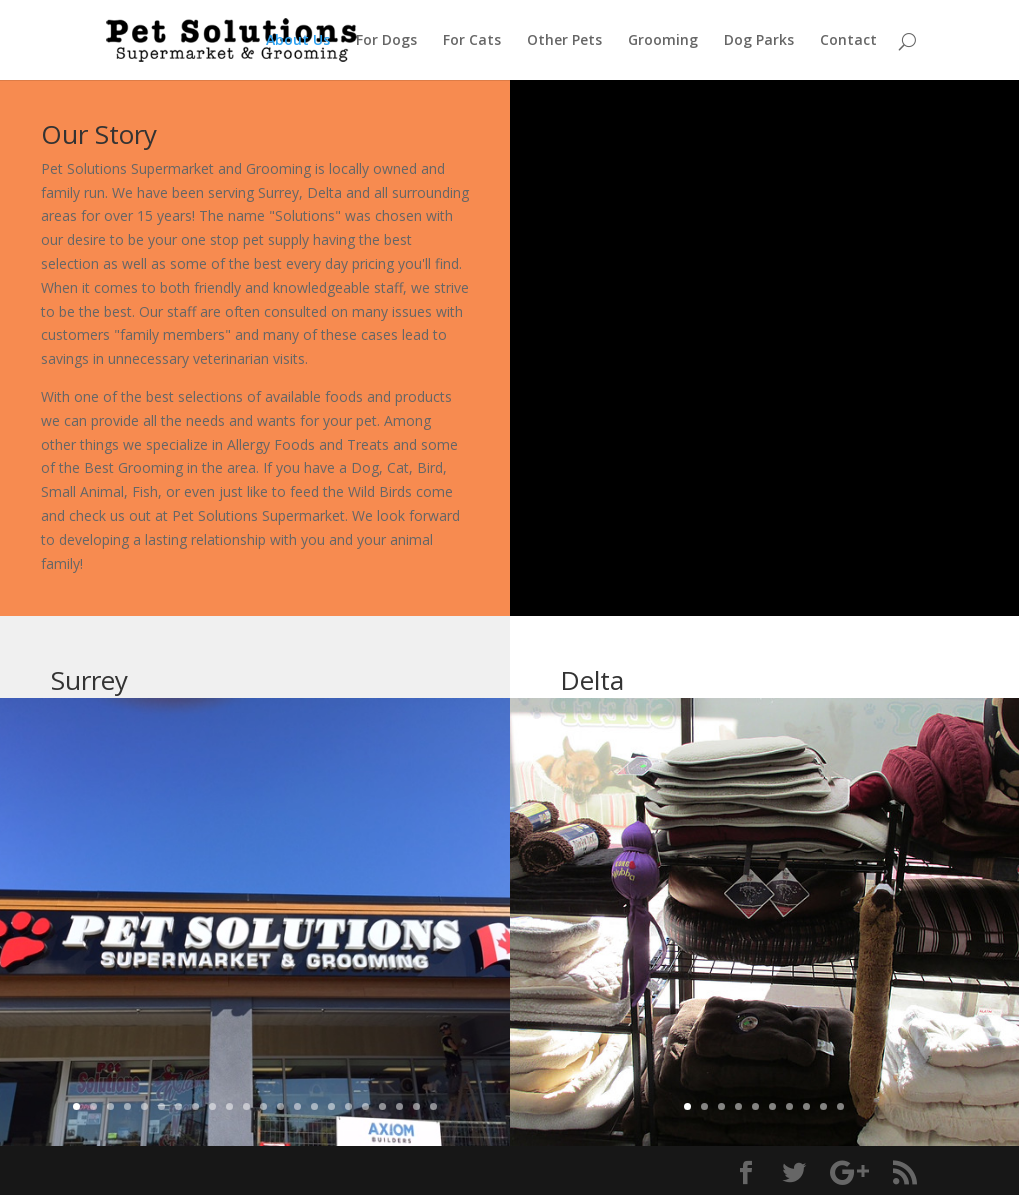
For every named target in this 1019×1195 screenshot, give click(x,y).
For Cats (472, 41)
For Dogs (386, 41)
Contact (848, 41)
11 (246, 1106)
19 (382, 1106)
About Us (298, 41)
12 (263, 1106)
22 (433, 1106)
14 (297, 1106)
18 (365, 1106)
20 (399, 1106)
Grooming (663, 41)
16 (331, 1106)
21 (416, 1106)
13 (280, 1106)
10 (229, 1106)
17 (348, 1106)
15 (314, 1106)
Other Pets (564, 41)
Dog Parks (759, 41)
